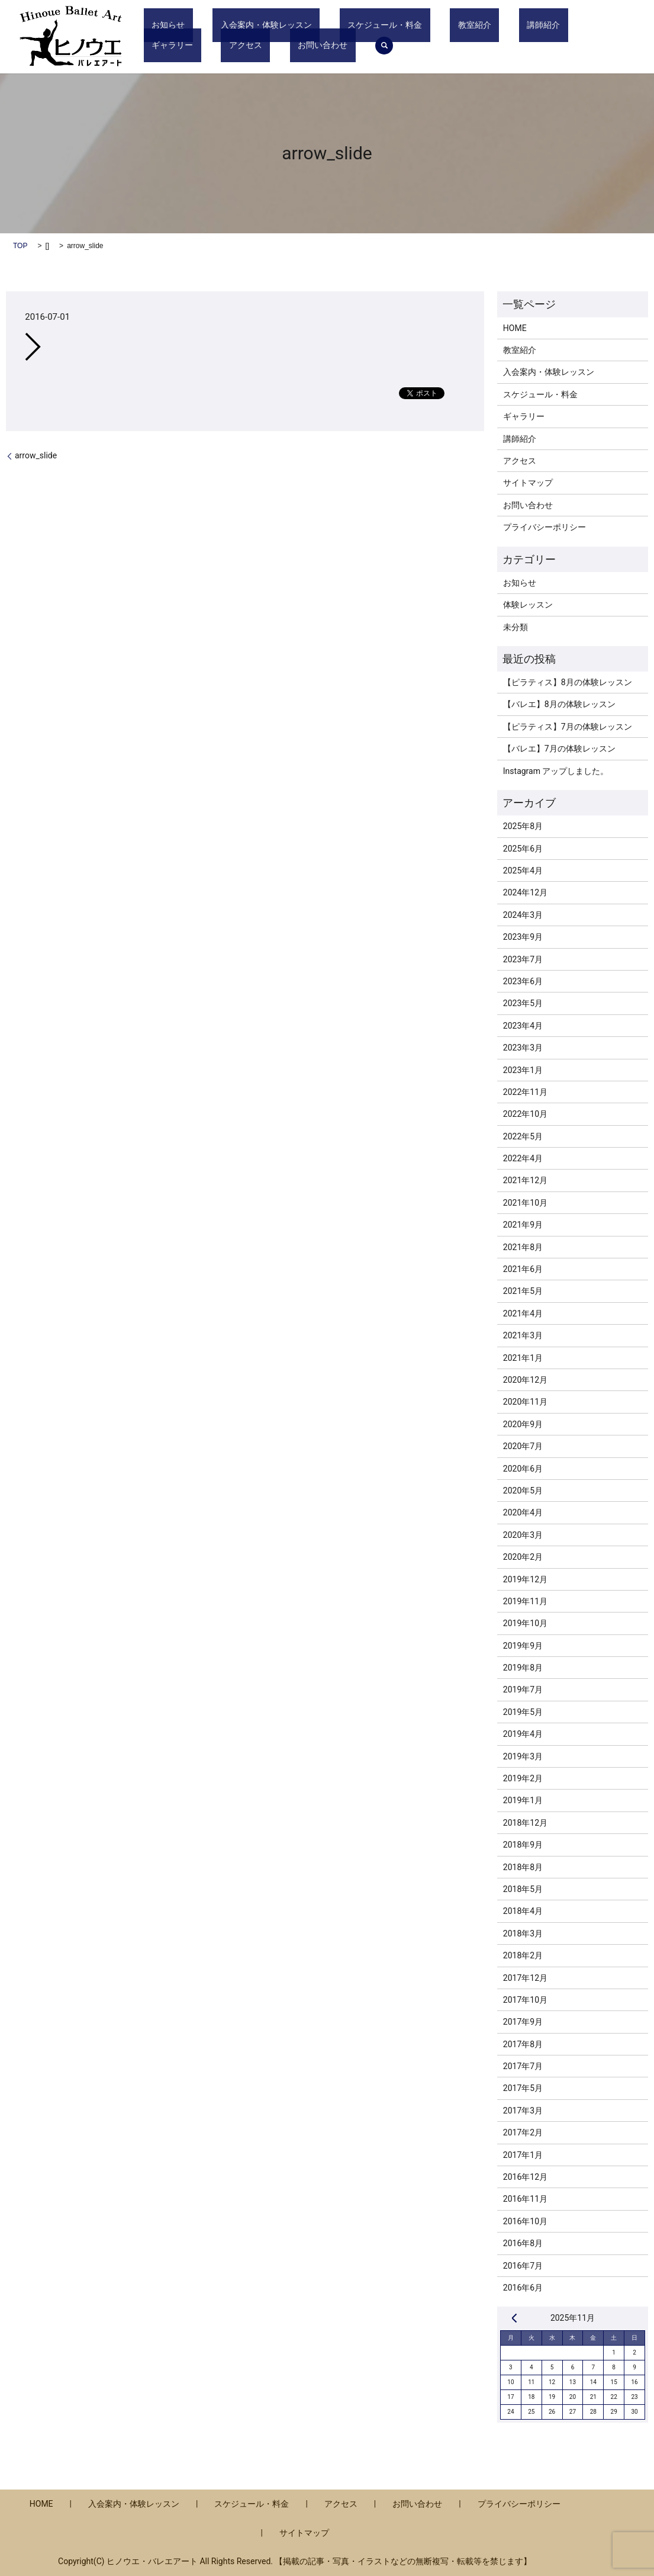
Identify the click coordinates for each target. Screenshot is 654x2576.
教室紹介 (419, 25)
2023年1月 (523, 1070)
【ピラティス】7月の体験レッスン (567, 726)
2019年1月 (523, 1800)
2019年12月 (525, 1579)
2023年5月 (523, 1003)
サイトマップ (528, 482)
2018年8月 (523, 1867)
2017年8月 (523, 2044)
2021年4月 (523, 1313)
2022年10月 (525, 1114)
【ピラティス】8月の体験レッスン (567, 682)
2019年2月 (523, 1778)
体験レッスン (528, 604)
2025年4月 (523, 870)
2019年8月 (523, 1667)
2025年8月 (523, 826)
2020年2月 (523, 1557)
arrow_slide (36, 455)
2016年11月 (525, 2199)
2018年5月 (523, 1889)
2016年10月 (525, 2221)
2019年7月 (523, 1689)
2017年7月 (523, 2066)
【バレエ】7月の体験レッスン (559, 748)
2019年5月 (523, 1712)
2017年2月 (523, 2132)
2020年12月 (525, 1380)
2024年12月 (525, 892)
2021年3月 (523, 1335)
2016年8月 (523, 2243)
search (222, 45)
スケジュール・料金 (345, 25)
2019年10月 (525, 1623)
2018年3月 (523, 1933)
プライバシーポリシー (544, 527)
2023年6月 (523, 981)
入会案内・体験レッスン (242, 25)
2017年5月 (523, 2088)
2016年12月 (525, 2177)
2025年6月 (523, 848)
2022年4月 (523, 1158)
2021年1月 (523, 1358)
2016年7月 (523, 2265)
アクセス (586, 25)
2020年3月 (523, 1535)
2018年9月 (523, 1844)
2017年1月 (523, 2155)
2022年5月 (523, 1136)
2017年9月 (523, 2021)
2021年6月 (523, 1269)
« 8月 (514, 2317)
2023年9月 (523, 937)
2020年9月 (523, 1424)
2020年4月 (523, 1512)
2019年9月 (523, 1645)
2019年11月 (525, 1601)
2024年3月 (523, 915)
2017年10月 (525, 2000)
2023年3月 (523, 1047)
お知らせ (160, 25)
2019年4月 (523, 1734)
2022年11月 (525, 1092)
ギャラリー (529, 25)
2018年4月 (523, 1911)
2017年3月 (523, 2110)
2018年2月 (523, 1955)
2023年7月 (523, 959)
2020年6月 (523, 1468)
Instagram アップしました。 (556, 771)
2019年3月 (523, 1756)
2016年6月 (523, 2287)
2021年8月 (523, 1247)
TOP (20, 246)
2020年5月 (523, 1490)
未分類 (515, 627)
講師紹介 (471, 25)
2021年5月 (523, 1291)
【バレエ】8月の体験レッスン (559, 704)
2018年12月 (525, 1822)
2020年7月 (523, 1446)
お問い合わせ (169, 45)
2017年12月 (525, 1978)
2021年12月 (525, 1180)
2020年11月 (525, 1401)
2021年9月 (523, 1224)
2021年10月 (525, 1202)
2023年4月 (523, 1025)
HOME (515, 328)
